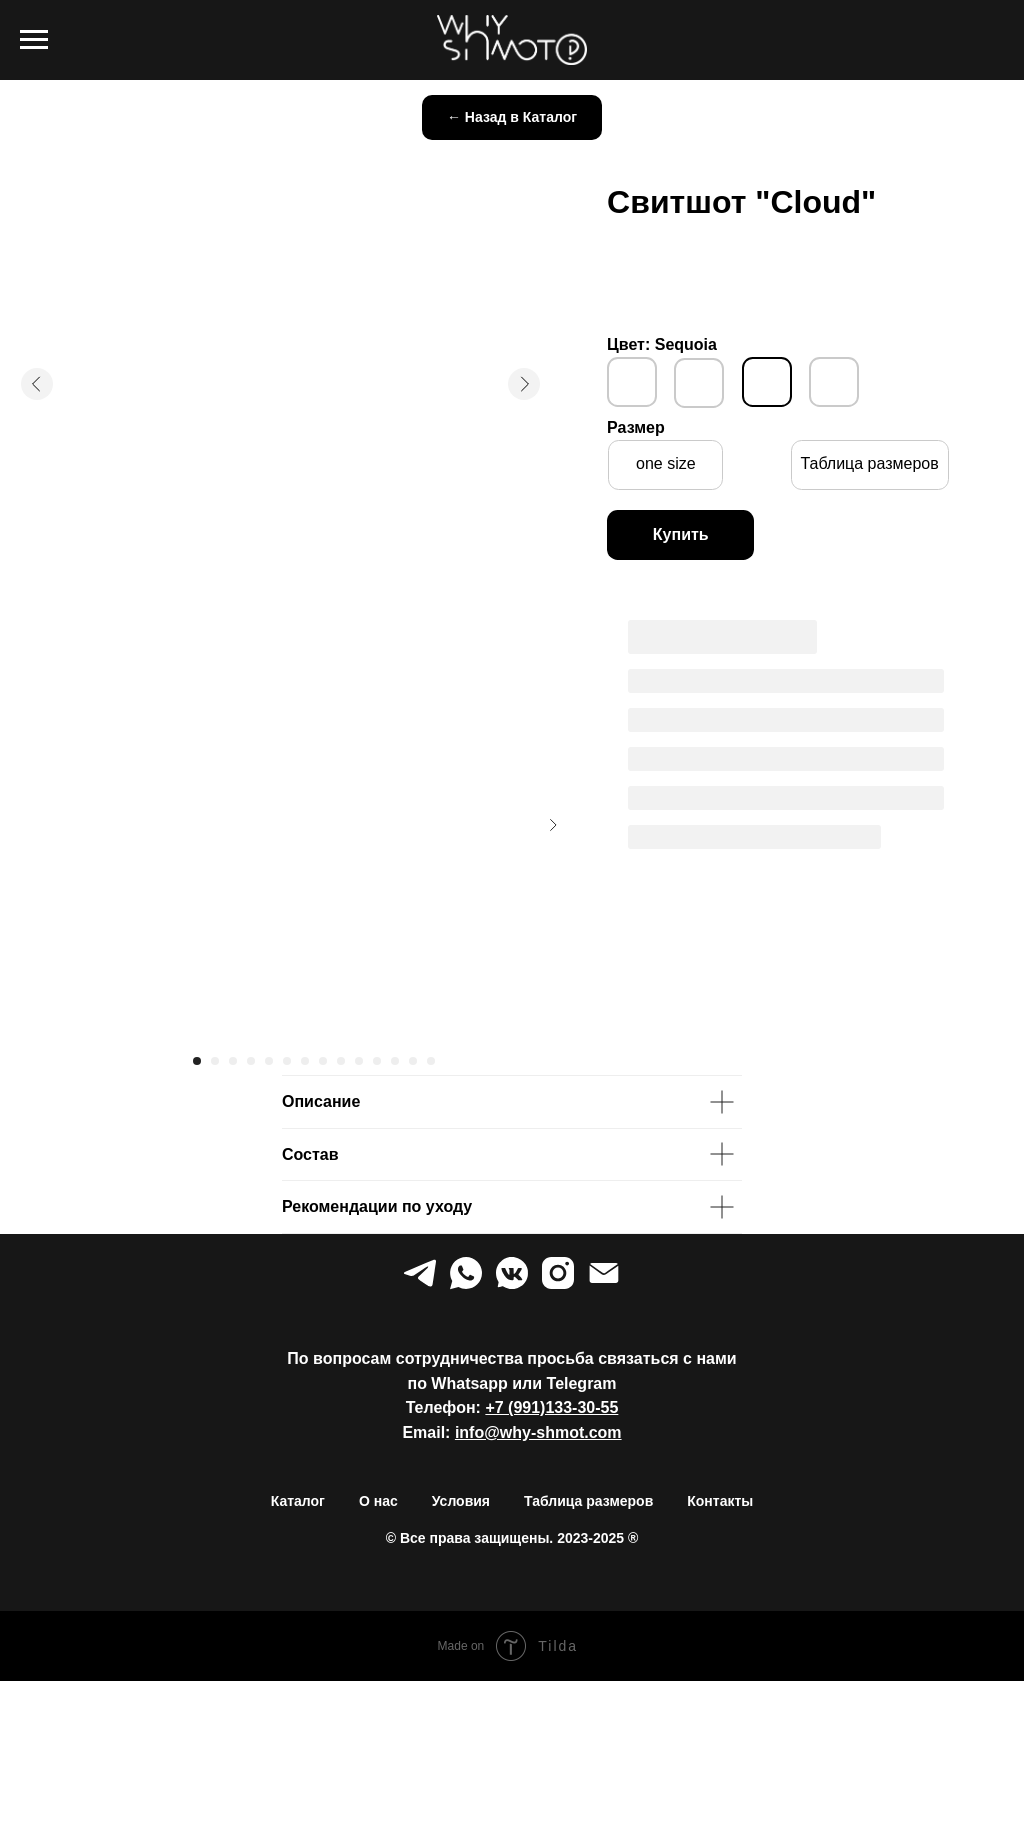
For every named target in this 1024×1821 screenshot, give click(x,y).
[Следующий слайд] (553, 825)
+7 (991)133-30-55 (551, 1407)
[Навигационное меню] (34, 40)
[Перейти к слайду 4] (251, 1061)
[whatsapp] (466, 1273)
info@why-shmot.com (538, 1432)
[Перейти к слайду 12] (395, 1061)
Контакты (720, 1501)
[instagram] (558, 1273)
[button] (870, 465)
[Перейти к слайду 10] (359, 1061)
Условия (461, 1501)
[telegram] (420, 1273)
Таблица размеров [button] (588, 1501)
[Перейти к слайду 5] (269, 1061)
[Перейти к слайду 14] (431, 1061)
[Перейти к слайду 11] (377, 1061)
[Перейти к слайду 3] (233, 1061)
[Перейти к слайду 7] (305, 1061)
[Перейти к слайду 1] (197, 1061)
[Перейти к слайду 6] (287, 1061)
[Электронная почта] (604, 1273)
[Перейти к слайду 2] (215, 1061)
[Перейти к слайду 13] (413, 1061)
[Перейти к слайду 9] (341, 1061)
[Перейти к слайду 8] (323, 1061)
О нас (378, 1501)
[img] (632, 382)
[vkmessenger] (512, 1273)
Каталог (298, 1501)
